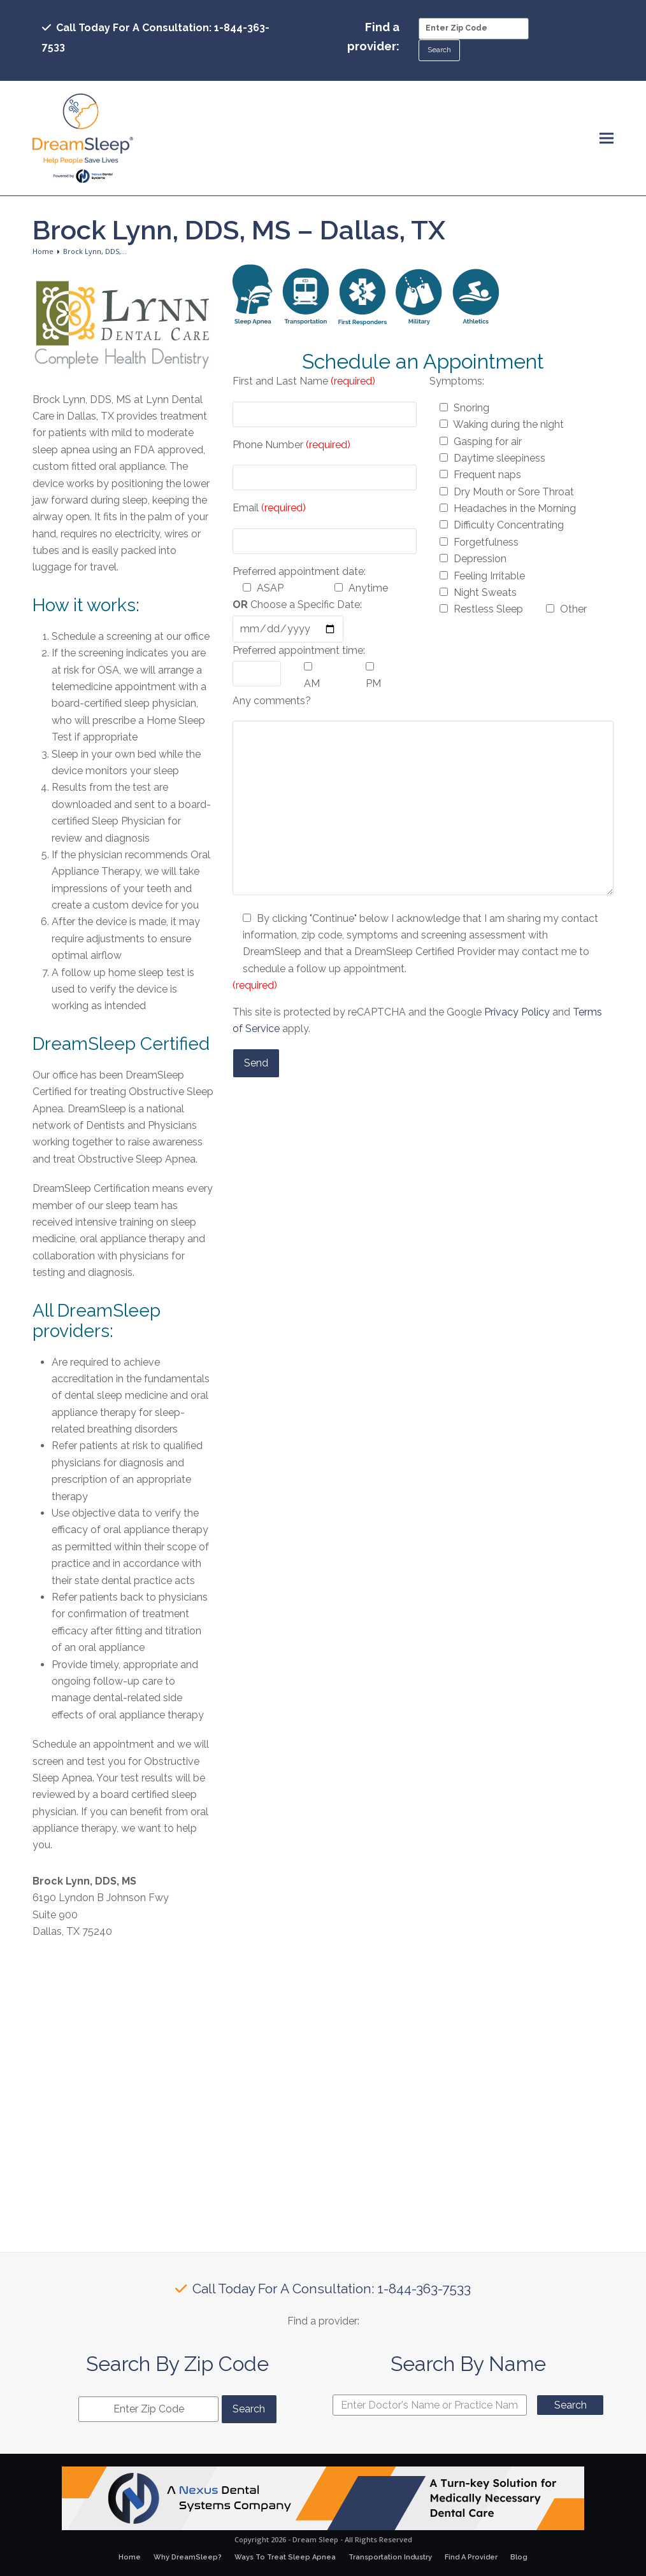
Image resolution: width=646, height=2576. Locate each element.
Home (129, 2557)
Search (570, 2405)
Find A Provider (471, 2557)
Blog (519, 2557)
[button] (606, 138)
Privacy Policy (517, 1012)
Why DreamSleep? (188, 2557)
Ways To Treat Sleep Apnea (285, 2557)
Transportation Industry (390, 2557)
